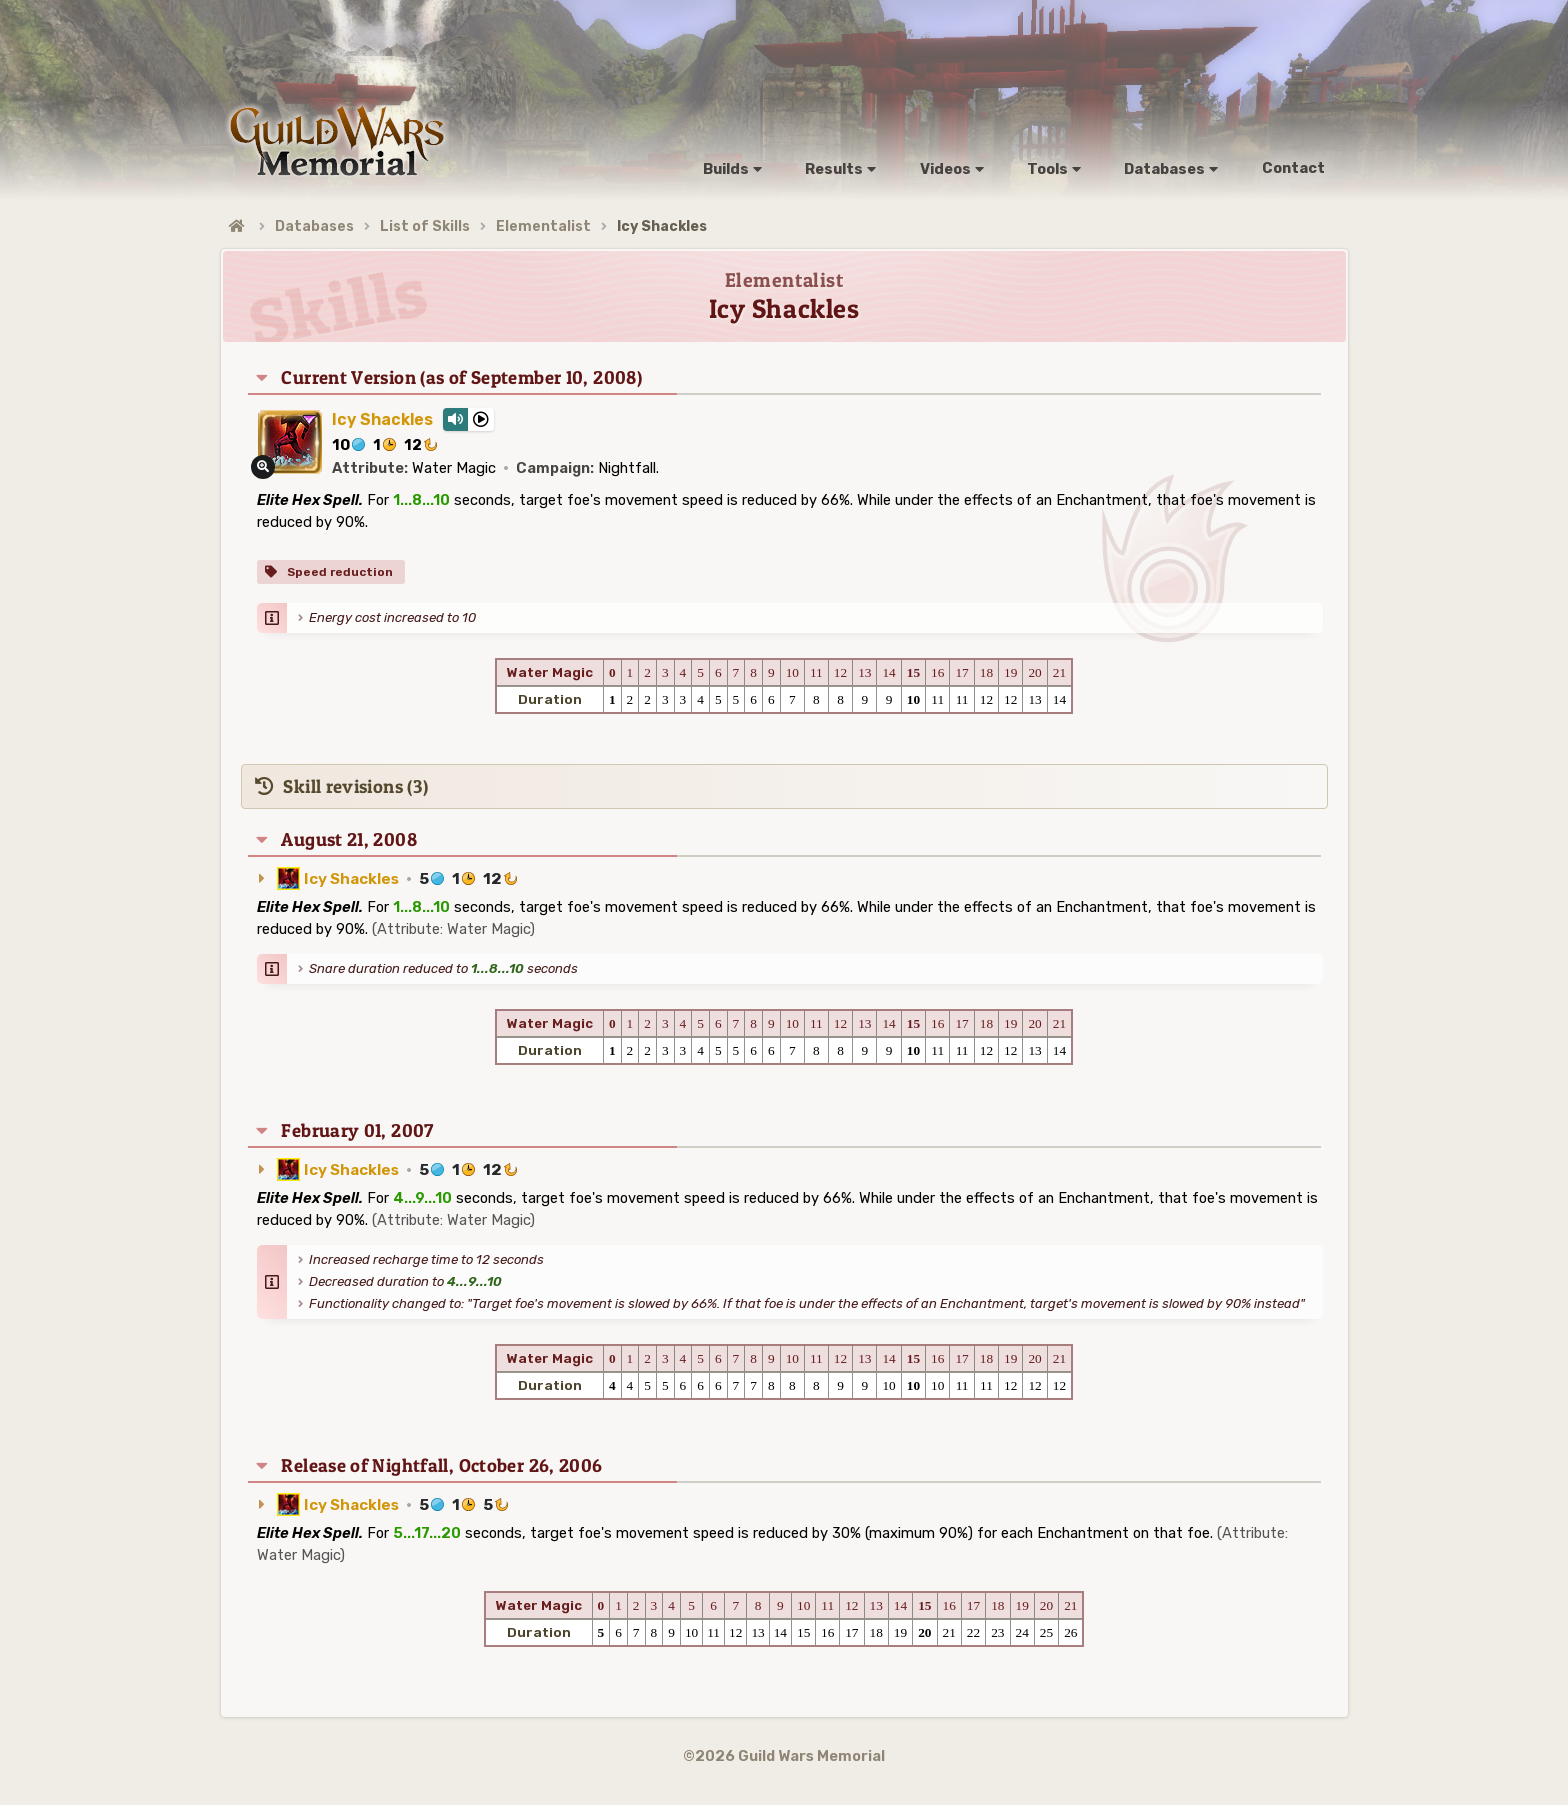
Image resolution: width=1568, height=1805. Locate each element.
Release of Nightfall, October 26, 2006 (441, 1465)
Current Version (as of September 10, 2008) (461, 377)
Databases (314, 226)
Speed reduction (338, 572)
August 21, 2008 (349, 839)
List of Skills (425, 226)
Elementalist (543, 226)
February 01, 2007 (357, 1130)
